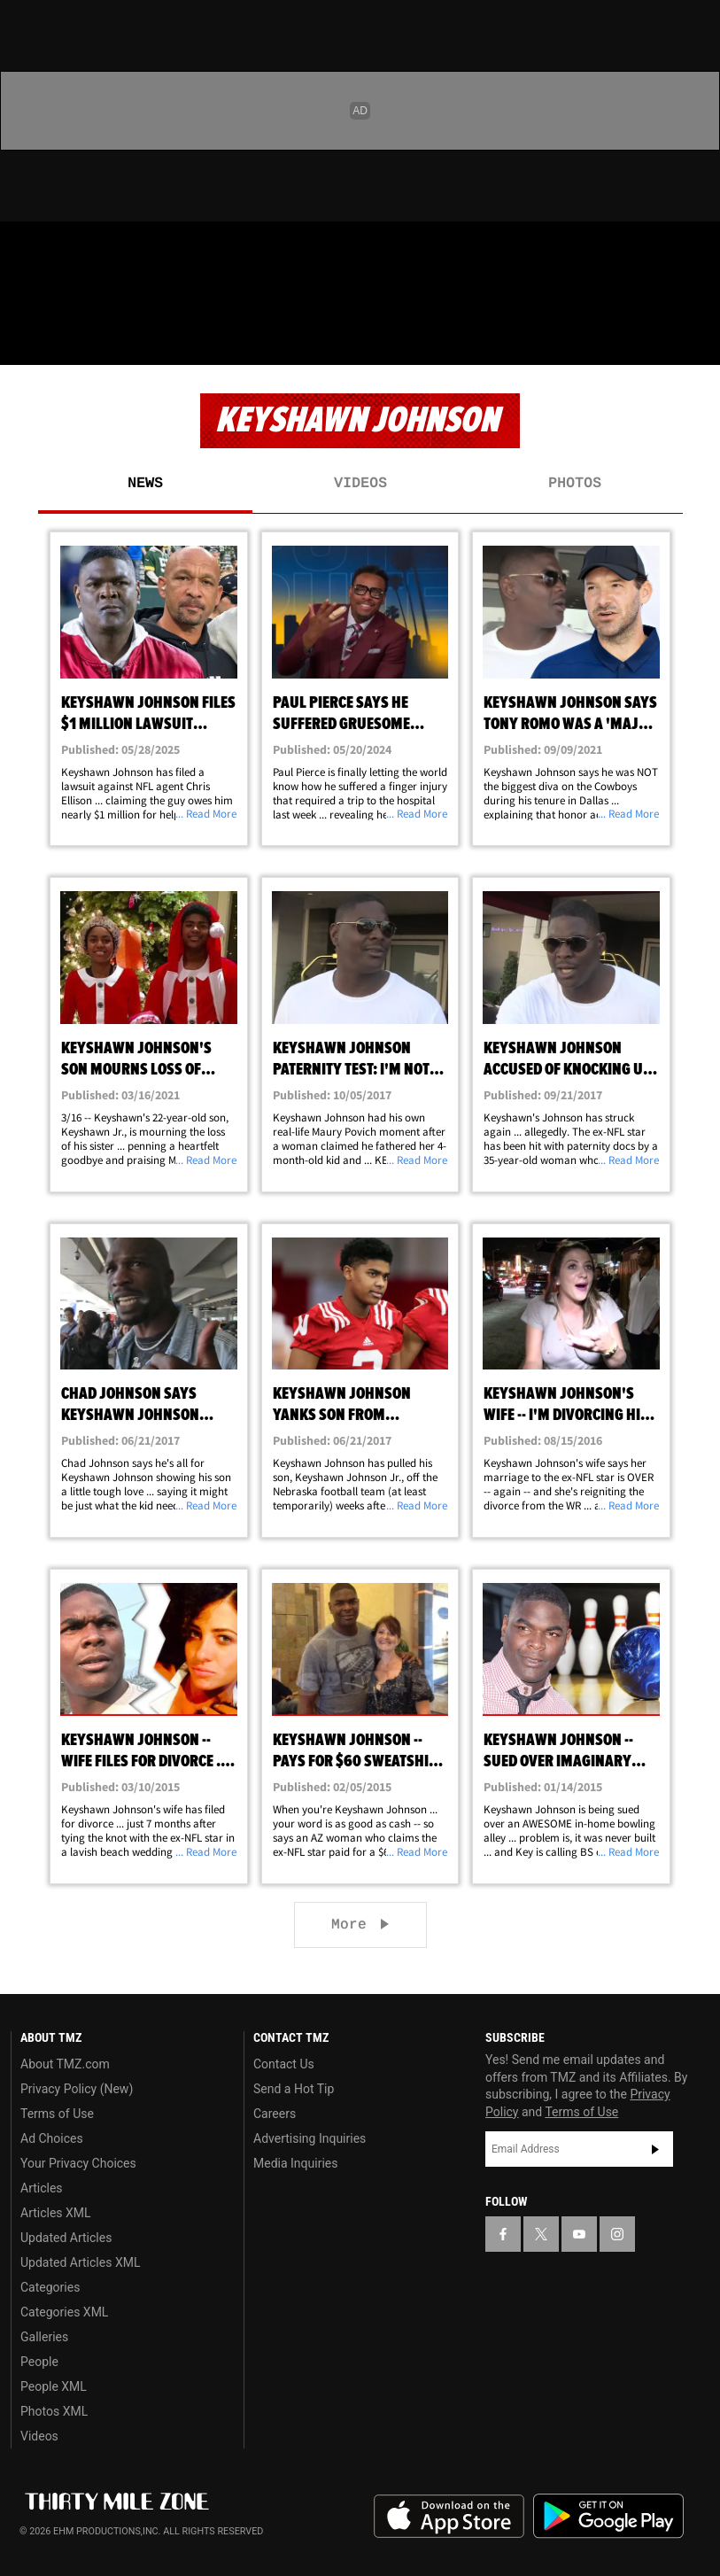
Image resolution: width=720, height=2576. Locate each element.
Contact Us (283, 2064)
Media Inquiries (295, 2163)
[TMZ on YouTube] (579, 2234)
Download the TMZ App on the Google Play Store (608, 2516)
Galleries (44, 2337)
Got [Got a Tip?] (59, 297)
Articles (41, 2188)
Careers (274, 2114)
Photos (574, 484)
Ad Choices (51, 2138)
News (145, 484)
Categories (50, 2287)
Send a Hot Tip (293, 2089)
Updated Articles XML (80, 2262)
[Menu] (25, 340)
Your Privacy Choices (78, 2163)
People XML (53, 2386)
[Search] (695, 340)
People (39, 2362)
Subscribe (655, 2149)
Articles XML (55, 2213)
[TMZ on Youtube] (113, 250)
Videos (360, 484)
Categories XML (64, 2312)
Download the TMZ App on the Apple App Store (449, 2517)
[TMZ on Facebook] (28, 250)
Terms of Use (57, 2114)
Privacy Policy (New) (76, 2089)
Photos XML (54, 2411)
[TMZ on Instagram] (156, 250)
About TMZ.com (65, 2064)
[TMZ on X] (71, 250)
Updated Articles (66, 2238)
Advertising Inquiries (309, 2138)
